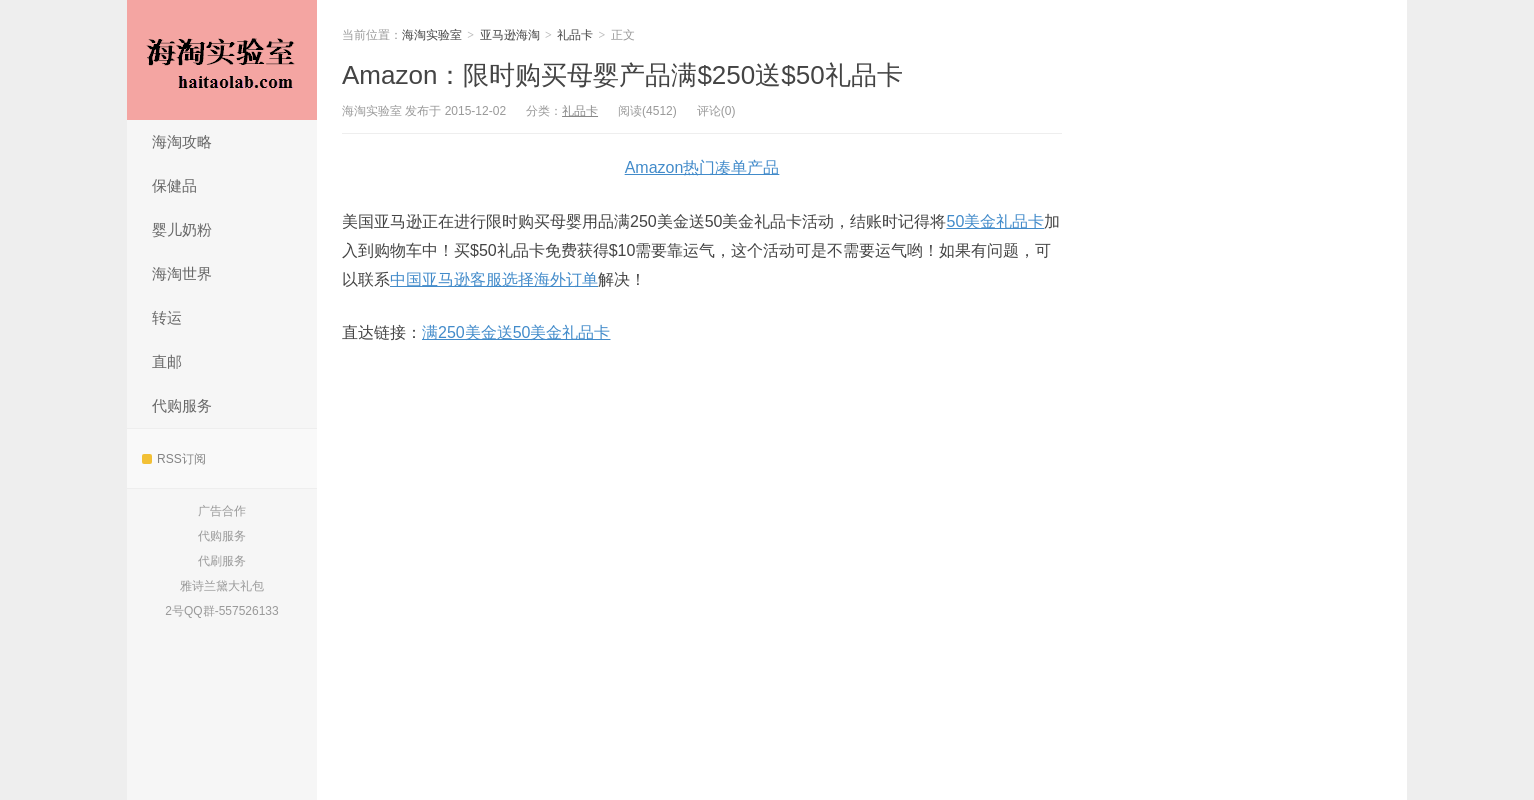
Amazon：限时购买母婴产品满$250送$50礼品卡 (622, 75)
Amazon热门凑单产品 (702, 167)
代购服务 (182, 405)
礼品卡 (575, 35)
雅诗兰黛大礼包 (222, 586)
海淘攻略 (182, 141)
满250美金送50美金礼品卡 (516, 332)
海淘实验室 (222, 60)
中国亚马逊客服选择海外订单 (494, 279)
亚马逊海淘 (510, 35)
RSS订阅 (174, 459)
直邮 (167, 361)
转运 (167, 317)
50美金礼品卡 (996, 221)
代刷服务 (222, 561)
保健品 (174, 185)
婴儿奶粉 (182, 229)
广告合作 (222, 511)
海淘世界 (182, 273)
